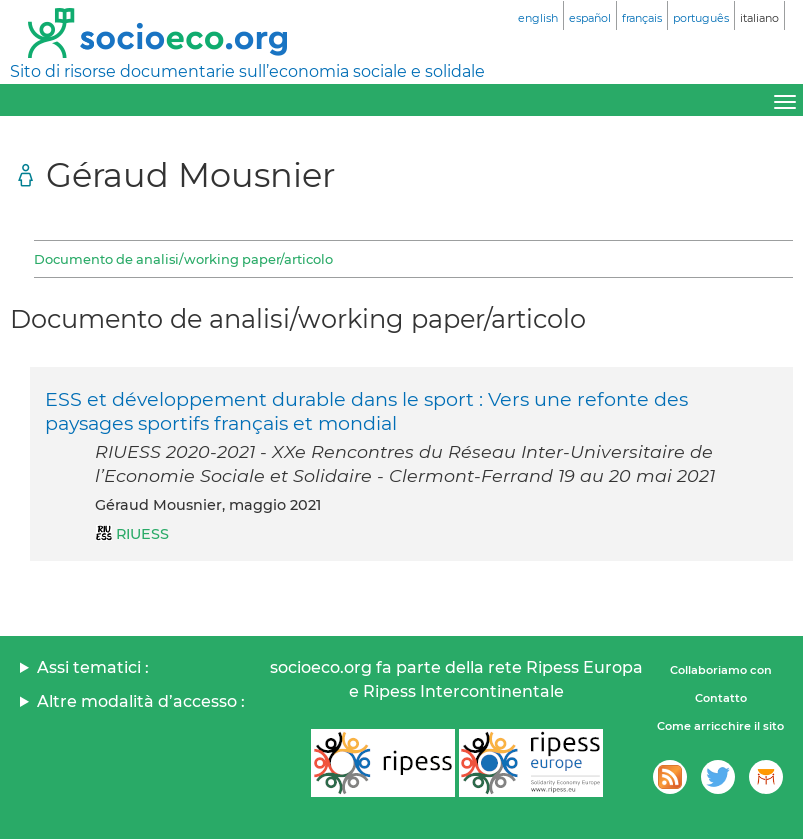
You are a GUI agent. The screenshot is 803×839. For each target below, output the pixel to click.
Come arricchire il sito (720, 726)
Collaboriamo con (721, 670)
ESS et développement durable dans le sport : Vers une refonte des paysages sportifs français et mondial (366, 411)
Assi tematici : (93, 667)
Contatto (721, 698)
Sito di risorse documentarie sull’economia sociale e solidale (247, 71)
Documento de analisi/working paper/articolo (183, 259)
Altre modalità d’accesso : (141, 701)
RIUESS (142, 534)
